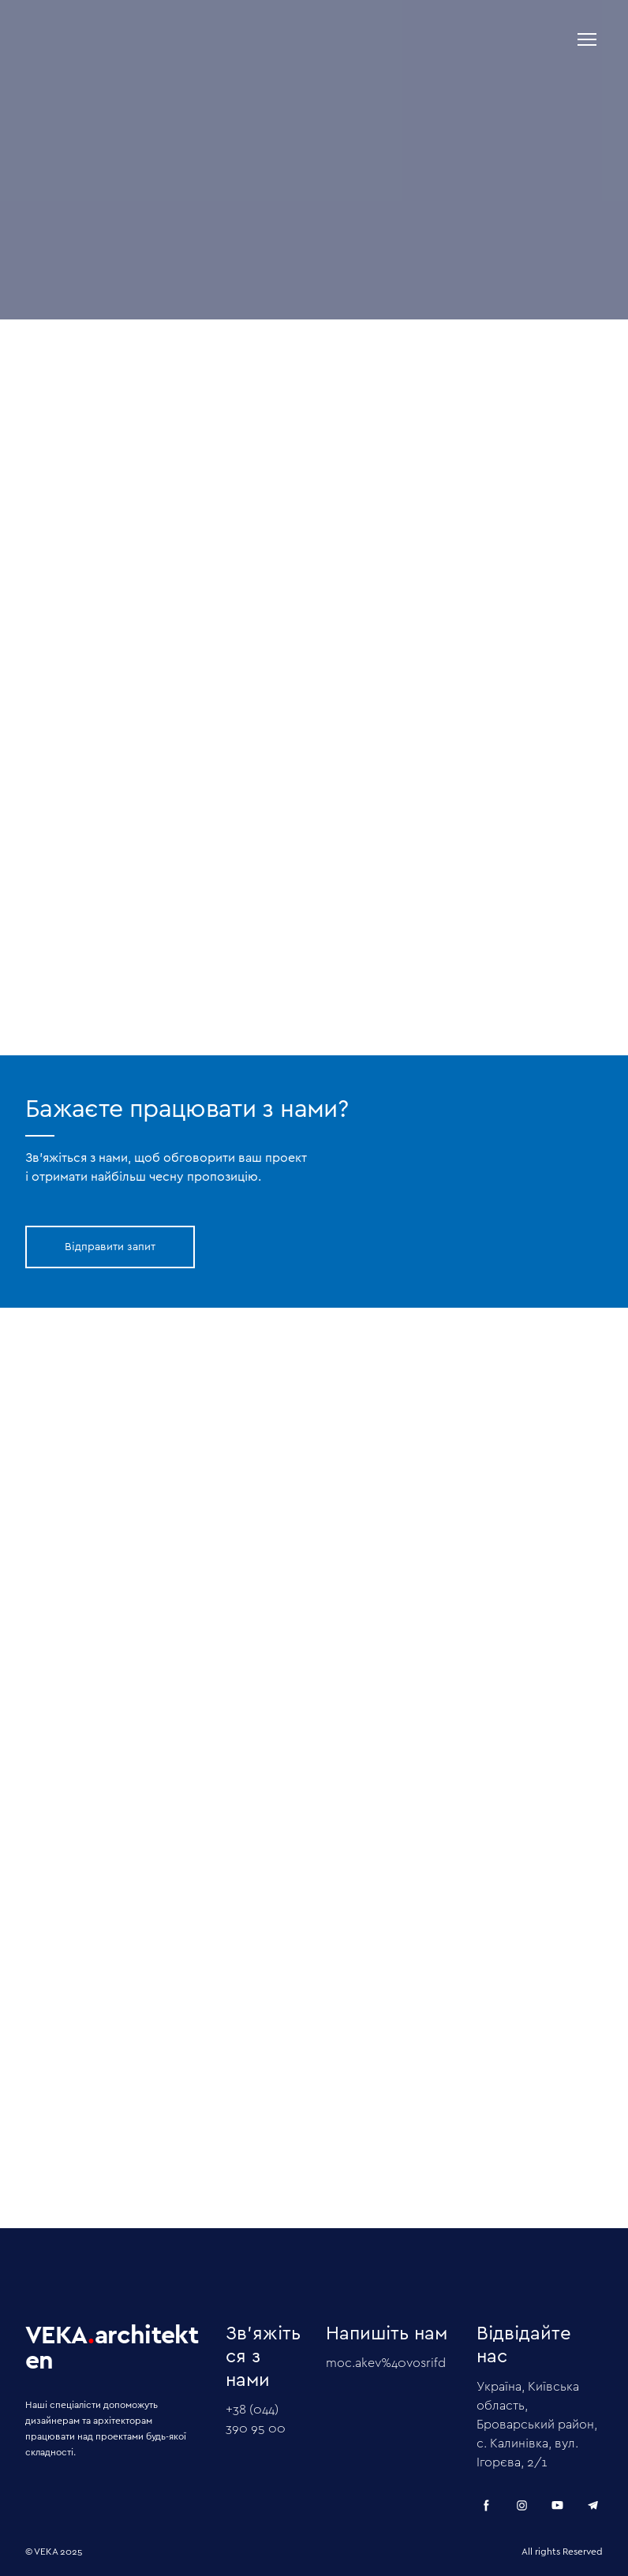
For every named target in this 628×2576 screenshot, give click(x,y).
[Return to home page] (176, 39)
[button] (110, 1247)
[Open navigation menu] (587, 39)
